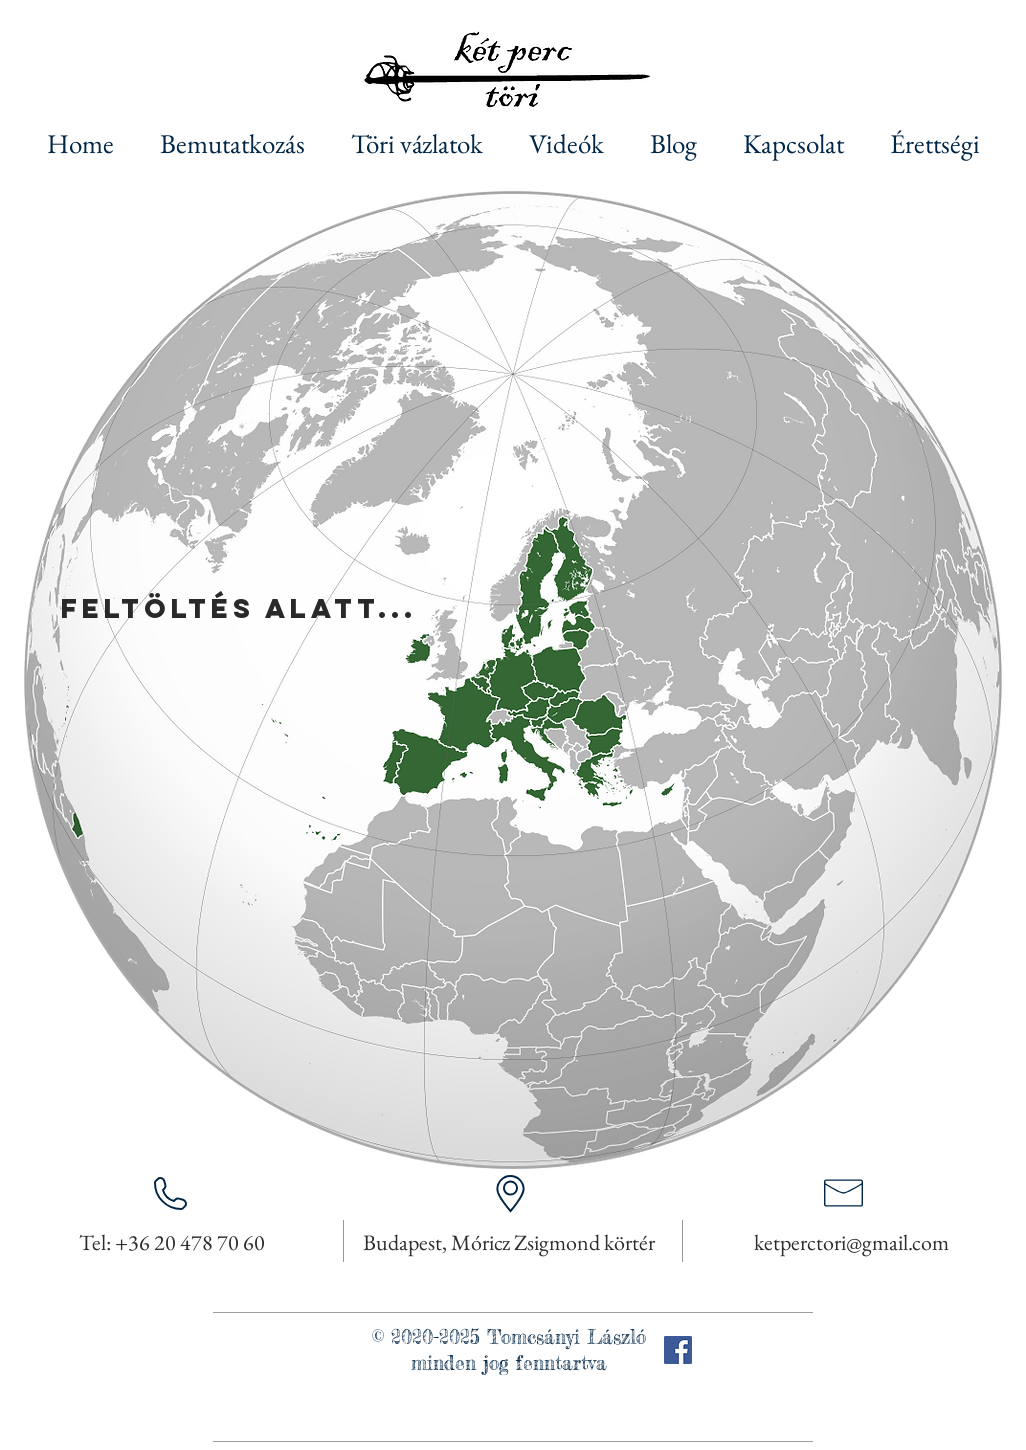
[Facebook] (678, 1350)
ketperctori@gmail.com (851, 1242)
